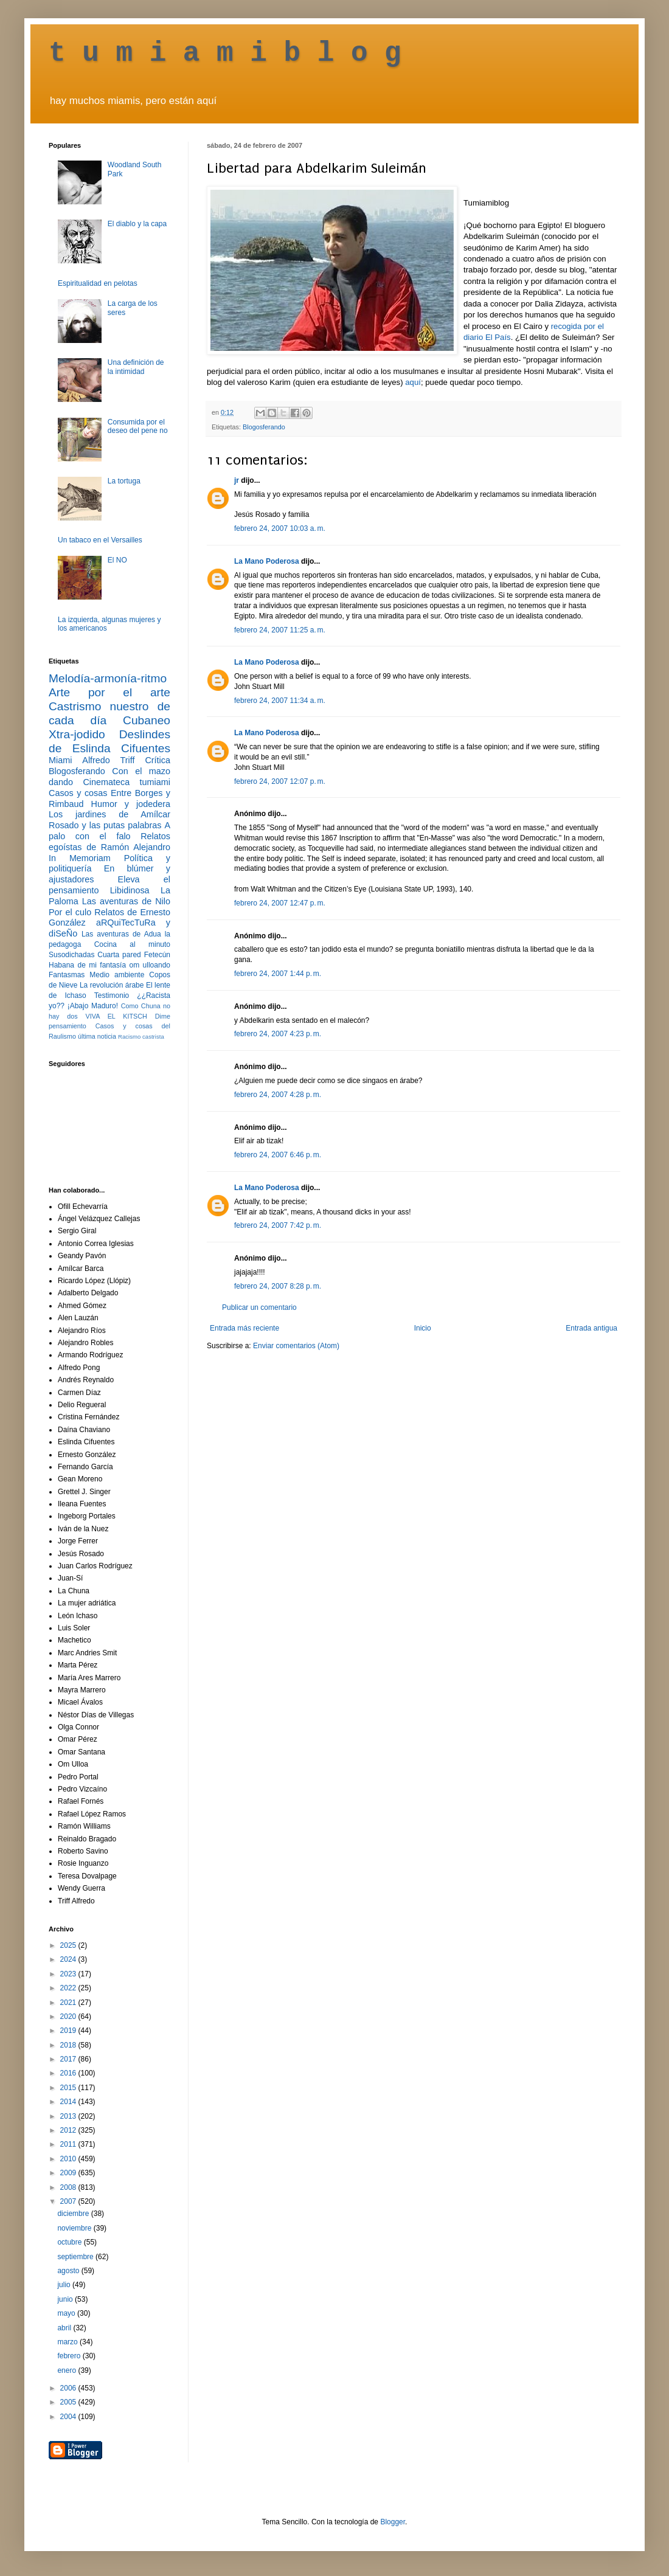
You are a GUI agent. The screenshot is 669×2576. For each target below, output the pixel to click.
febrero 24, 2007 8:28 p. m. (277, 1286)
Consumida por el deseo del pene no (138, 426)
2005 (69, 2402)
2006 (69, 2388)
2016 (69, 2073)
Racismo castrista (141, 1036)
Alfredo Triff (108, 760)
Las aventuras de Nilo (126, 901)
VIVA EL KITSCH (116, 1016)
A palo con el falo (109, 830)
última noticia (97, 1036)
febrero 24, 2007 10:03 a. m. (279, 528)
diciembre (74, 2213)
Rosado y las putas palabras (105, 825)
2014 (69, 2101)
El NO (117, 560)
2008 (69, 2187)
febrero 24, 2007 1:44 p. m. (277, 973)
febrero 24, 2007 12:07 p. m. (279, 781)
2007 (69, 2201)
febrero (69, 2356)
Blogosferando (264, 427)
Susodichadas (71, 954)
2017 (69, 2059)
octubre (70, 2242)
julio (64, 2284)
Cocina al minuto (132, 944)
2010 (69, 2159)
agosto (69, 2270)
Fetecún (157, 954)
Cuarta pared (119, 954)
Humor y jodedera (130, 804)
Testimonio (111, 995)
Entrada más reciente (244, 1328)
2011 (69, 2144)
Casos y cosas (78, 793)
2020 (69, 2016)
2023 (69, 1974)
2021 (69, 2002)
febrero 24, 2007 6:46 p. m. (277, 1155)
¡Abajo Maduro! (93, 1006)
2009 (69, 2173)
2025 (69, 1945)
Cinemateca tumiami (126, 782)
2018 (69, 2045)
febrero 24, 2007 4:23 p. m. (277, 1034)
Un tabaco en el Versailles (100, 540)
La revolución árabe (112, 985)
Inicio (422, 1328)
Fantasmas (67, 975)
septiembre (76, 2256)
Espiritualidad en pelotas (97, 283)
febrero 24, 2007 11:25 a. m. (279, 630)
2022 (69, 1988)
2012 (69, 2130)
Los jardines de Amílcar (109, 814)
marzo (68, 2342)
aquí (413, 382)
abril (65, 2328)
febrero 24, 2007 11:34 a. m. (279, 700)
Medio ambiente (116, 975)
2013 (69, 2116)
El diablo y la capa (137, 224)
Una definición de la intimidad (136, 366)
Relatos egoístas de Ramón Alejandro (109, 841)
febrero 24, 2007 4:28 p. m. (277, 1094)
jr (236, 480)
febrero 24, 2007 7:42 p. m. (277, 1225)
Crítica (157, 760)
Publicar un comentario (259, 1307)
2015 (69, 2087)
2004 (69, 2416)
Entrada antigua (591, 1328)
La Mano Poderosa (266, 561)
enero (67, 2370)
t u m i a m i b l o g (225, 53)
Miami (60, 760)
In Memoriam (80, 858)
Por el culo (70, 912)
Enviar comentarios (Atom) (296, 1346)
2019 (69, 2030)
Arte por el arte (109, 692)
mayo (67, 2313)
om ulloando (150, 965)
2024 (69, 1959)
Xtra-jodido (77, 734)
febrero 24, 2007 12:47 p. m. (279, 903)
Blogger (392, 2522)
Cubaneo (146, 720)
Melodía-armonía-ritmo (108, 678)
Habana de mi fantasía (87, 965)
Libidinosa (130, 890)
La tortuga (124, 481)
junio (66, 2299)
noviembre (75, 2228)
